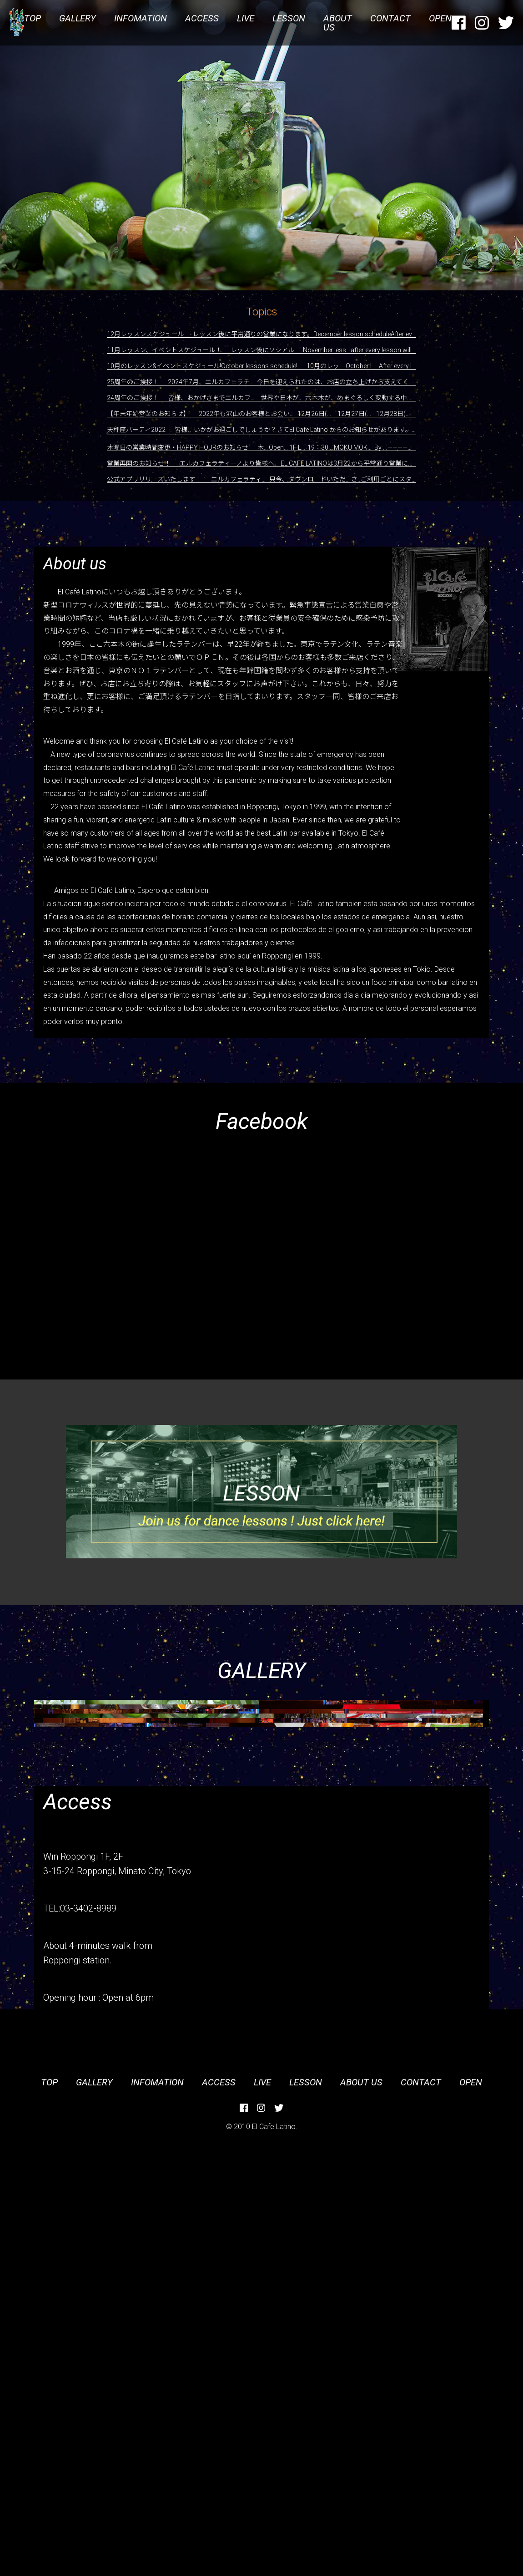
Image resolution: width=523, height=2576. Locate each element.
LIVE (245, 18)
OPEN (440, 18)
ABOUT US (337, 23)
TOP (32, 18)
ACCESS (202, 18)
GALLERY (77, 18)
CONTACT (390, 18)
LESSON (288, 18)
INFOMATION (140, 18)
